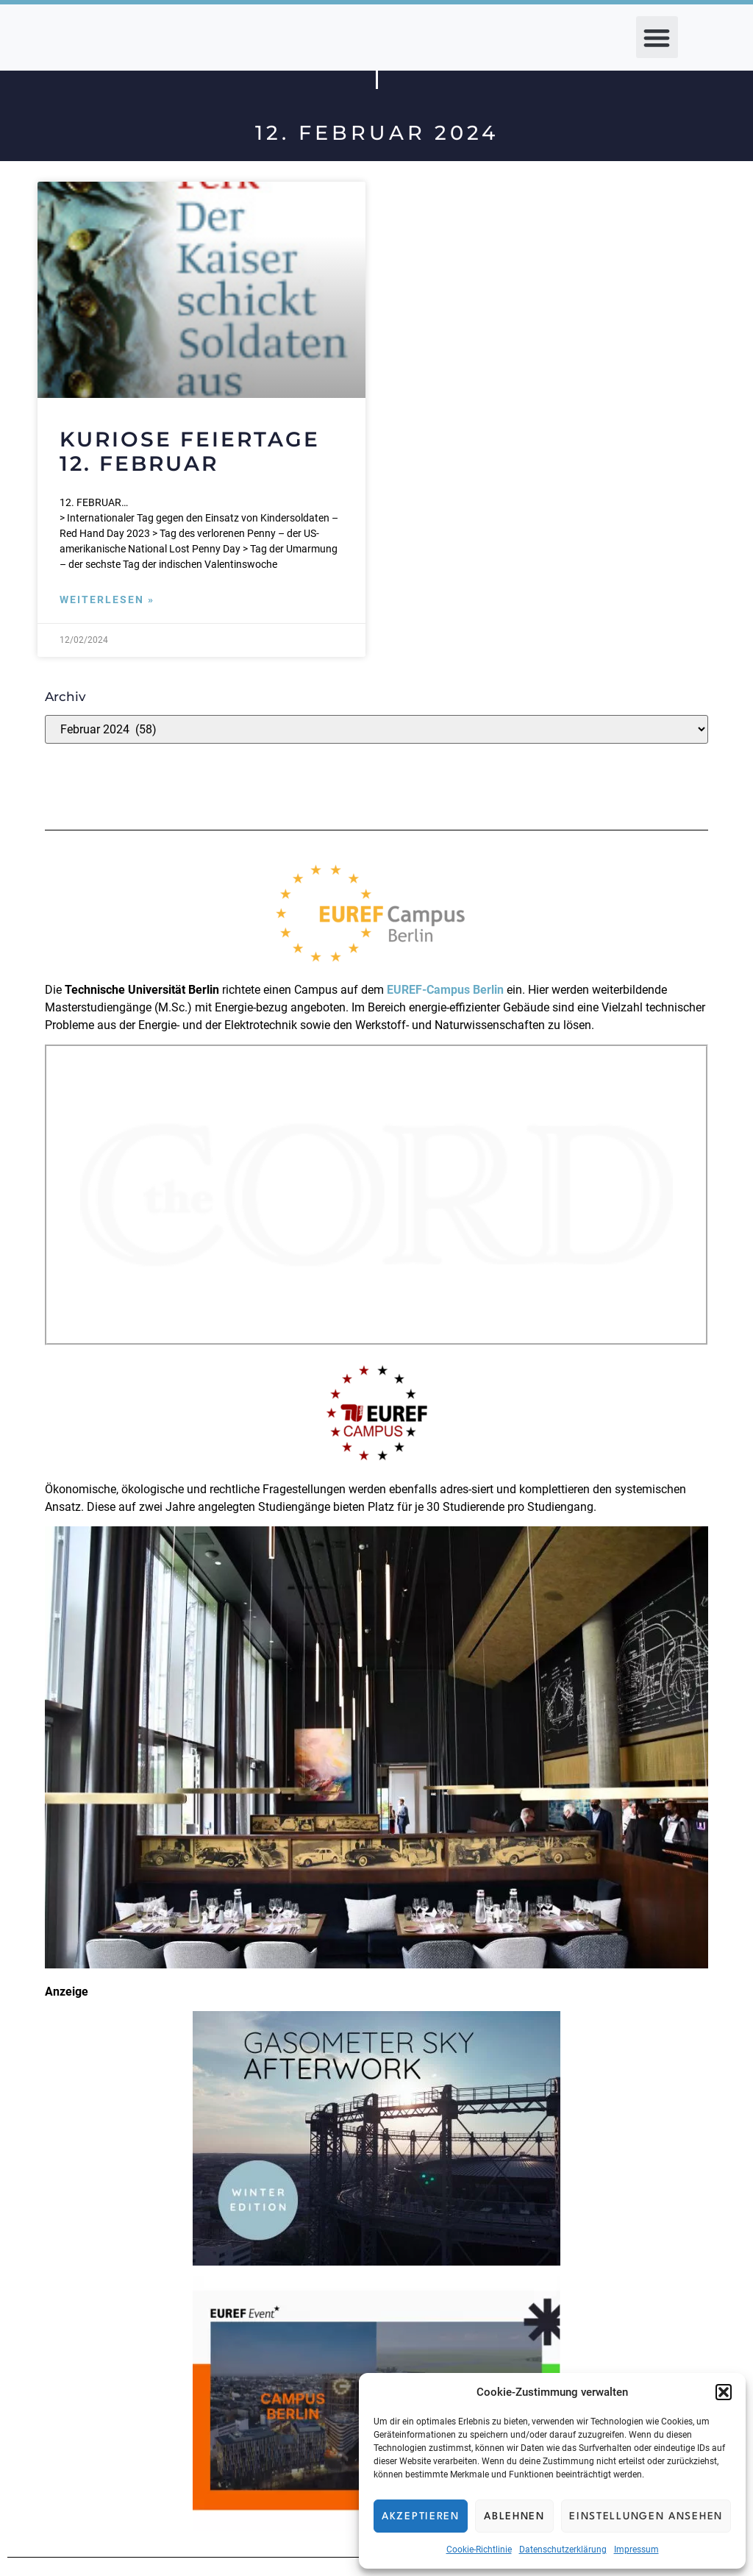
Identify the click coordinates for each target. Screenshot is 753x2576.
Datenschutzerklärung (563, 2549)
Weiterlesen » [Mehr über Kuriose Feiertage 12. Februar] (107, 600)
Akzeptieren (421, 2516)
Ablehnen (514, 2516)
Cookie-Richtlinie (479, 2549)
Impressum (636, 2549)
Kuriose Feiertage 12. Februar (190, 452)
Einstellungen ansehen (646, 2516)
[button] (723, 2392)
